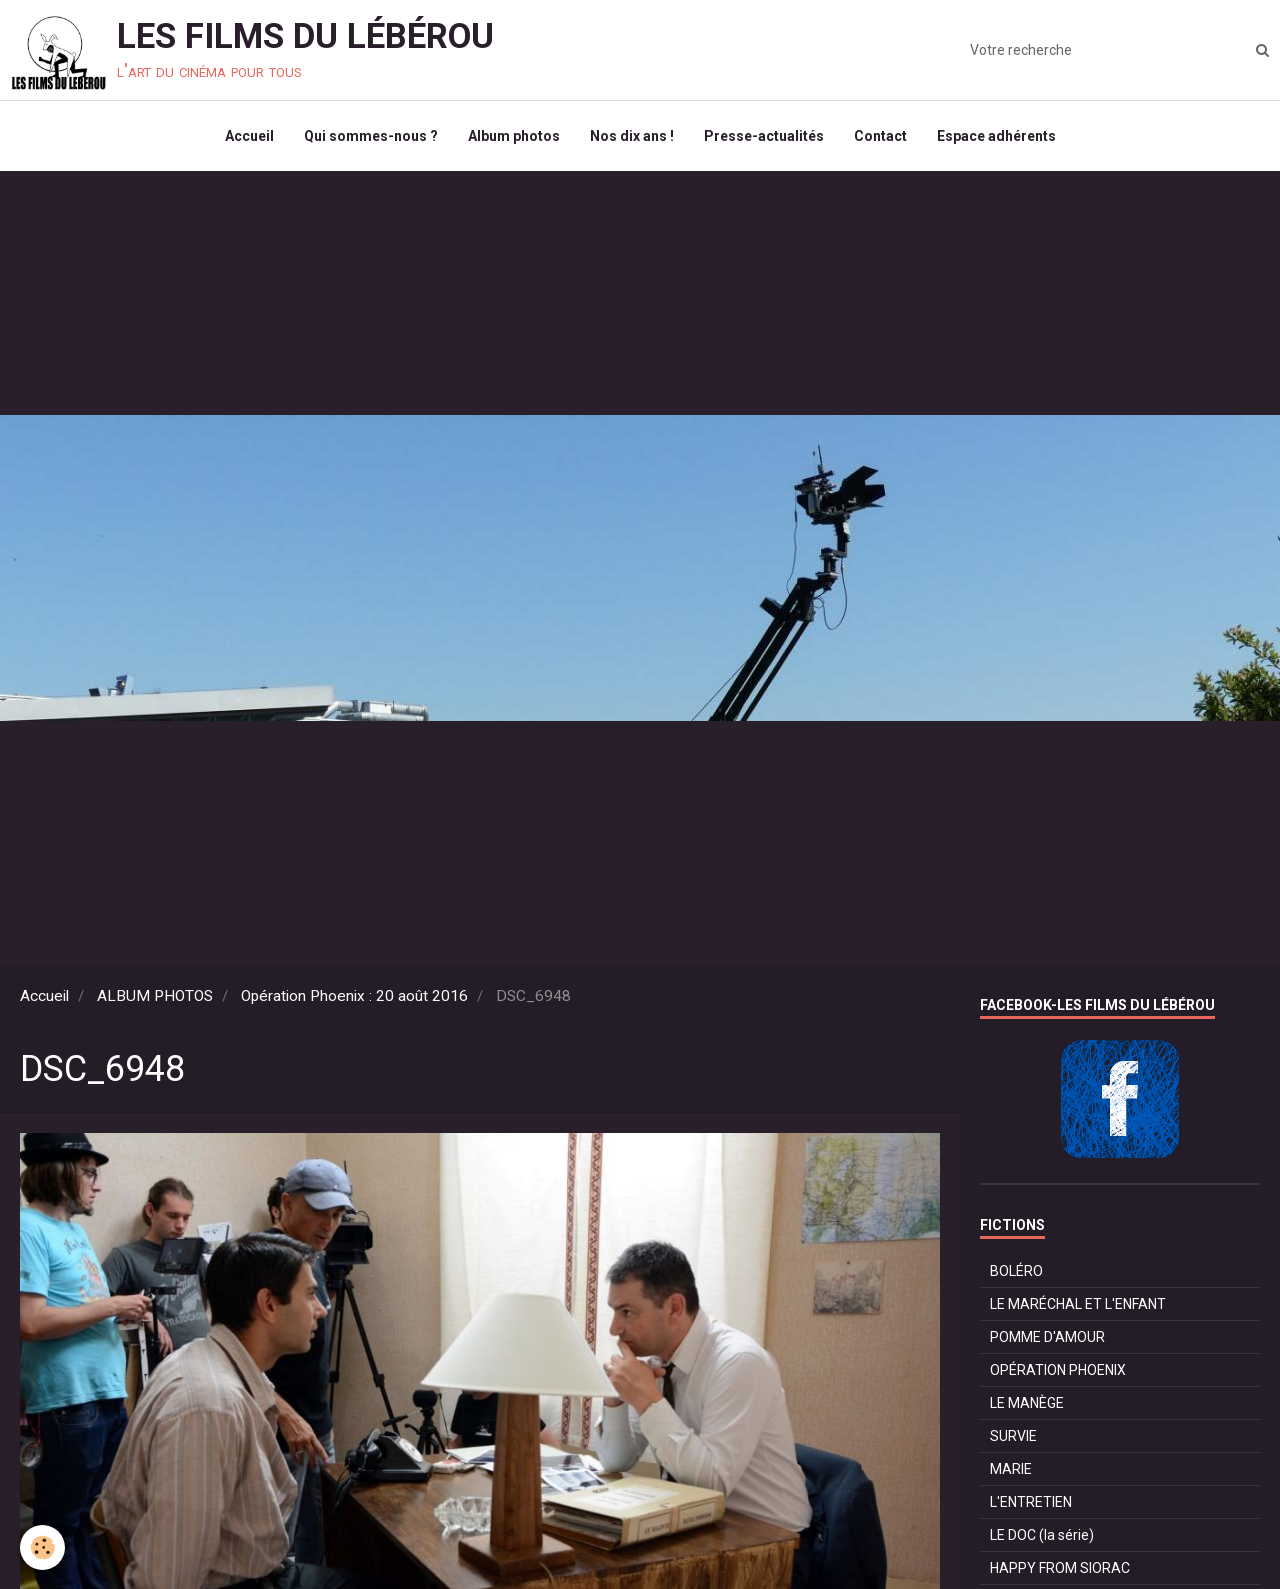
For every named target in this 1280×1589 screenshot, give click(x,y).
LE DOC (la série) (1042, 1535)
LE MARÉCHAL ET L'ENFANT (1078, 1304)
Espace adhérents (996, 136)
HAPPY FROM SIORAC (1060, 1568)
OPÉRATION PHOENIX (1058, 1370)
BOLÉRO (1016, 1271)
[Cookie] (42, 1547)
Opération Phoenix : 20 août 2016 (354, 996)
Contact (880, 136)
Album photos (514, 136)
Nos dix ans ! (632, 136)
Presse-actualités (764, 136)
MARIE (1011, 1469)
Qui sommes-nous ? (371, 136)
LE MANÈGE (1027, 1403)
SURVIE (1013, 1436)
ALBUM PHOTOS (155, 996)
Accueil (249, 136)
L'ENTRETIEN (1031, 1502)
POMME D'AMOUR (1047, 1337)
